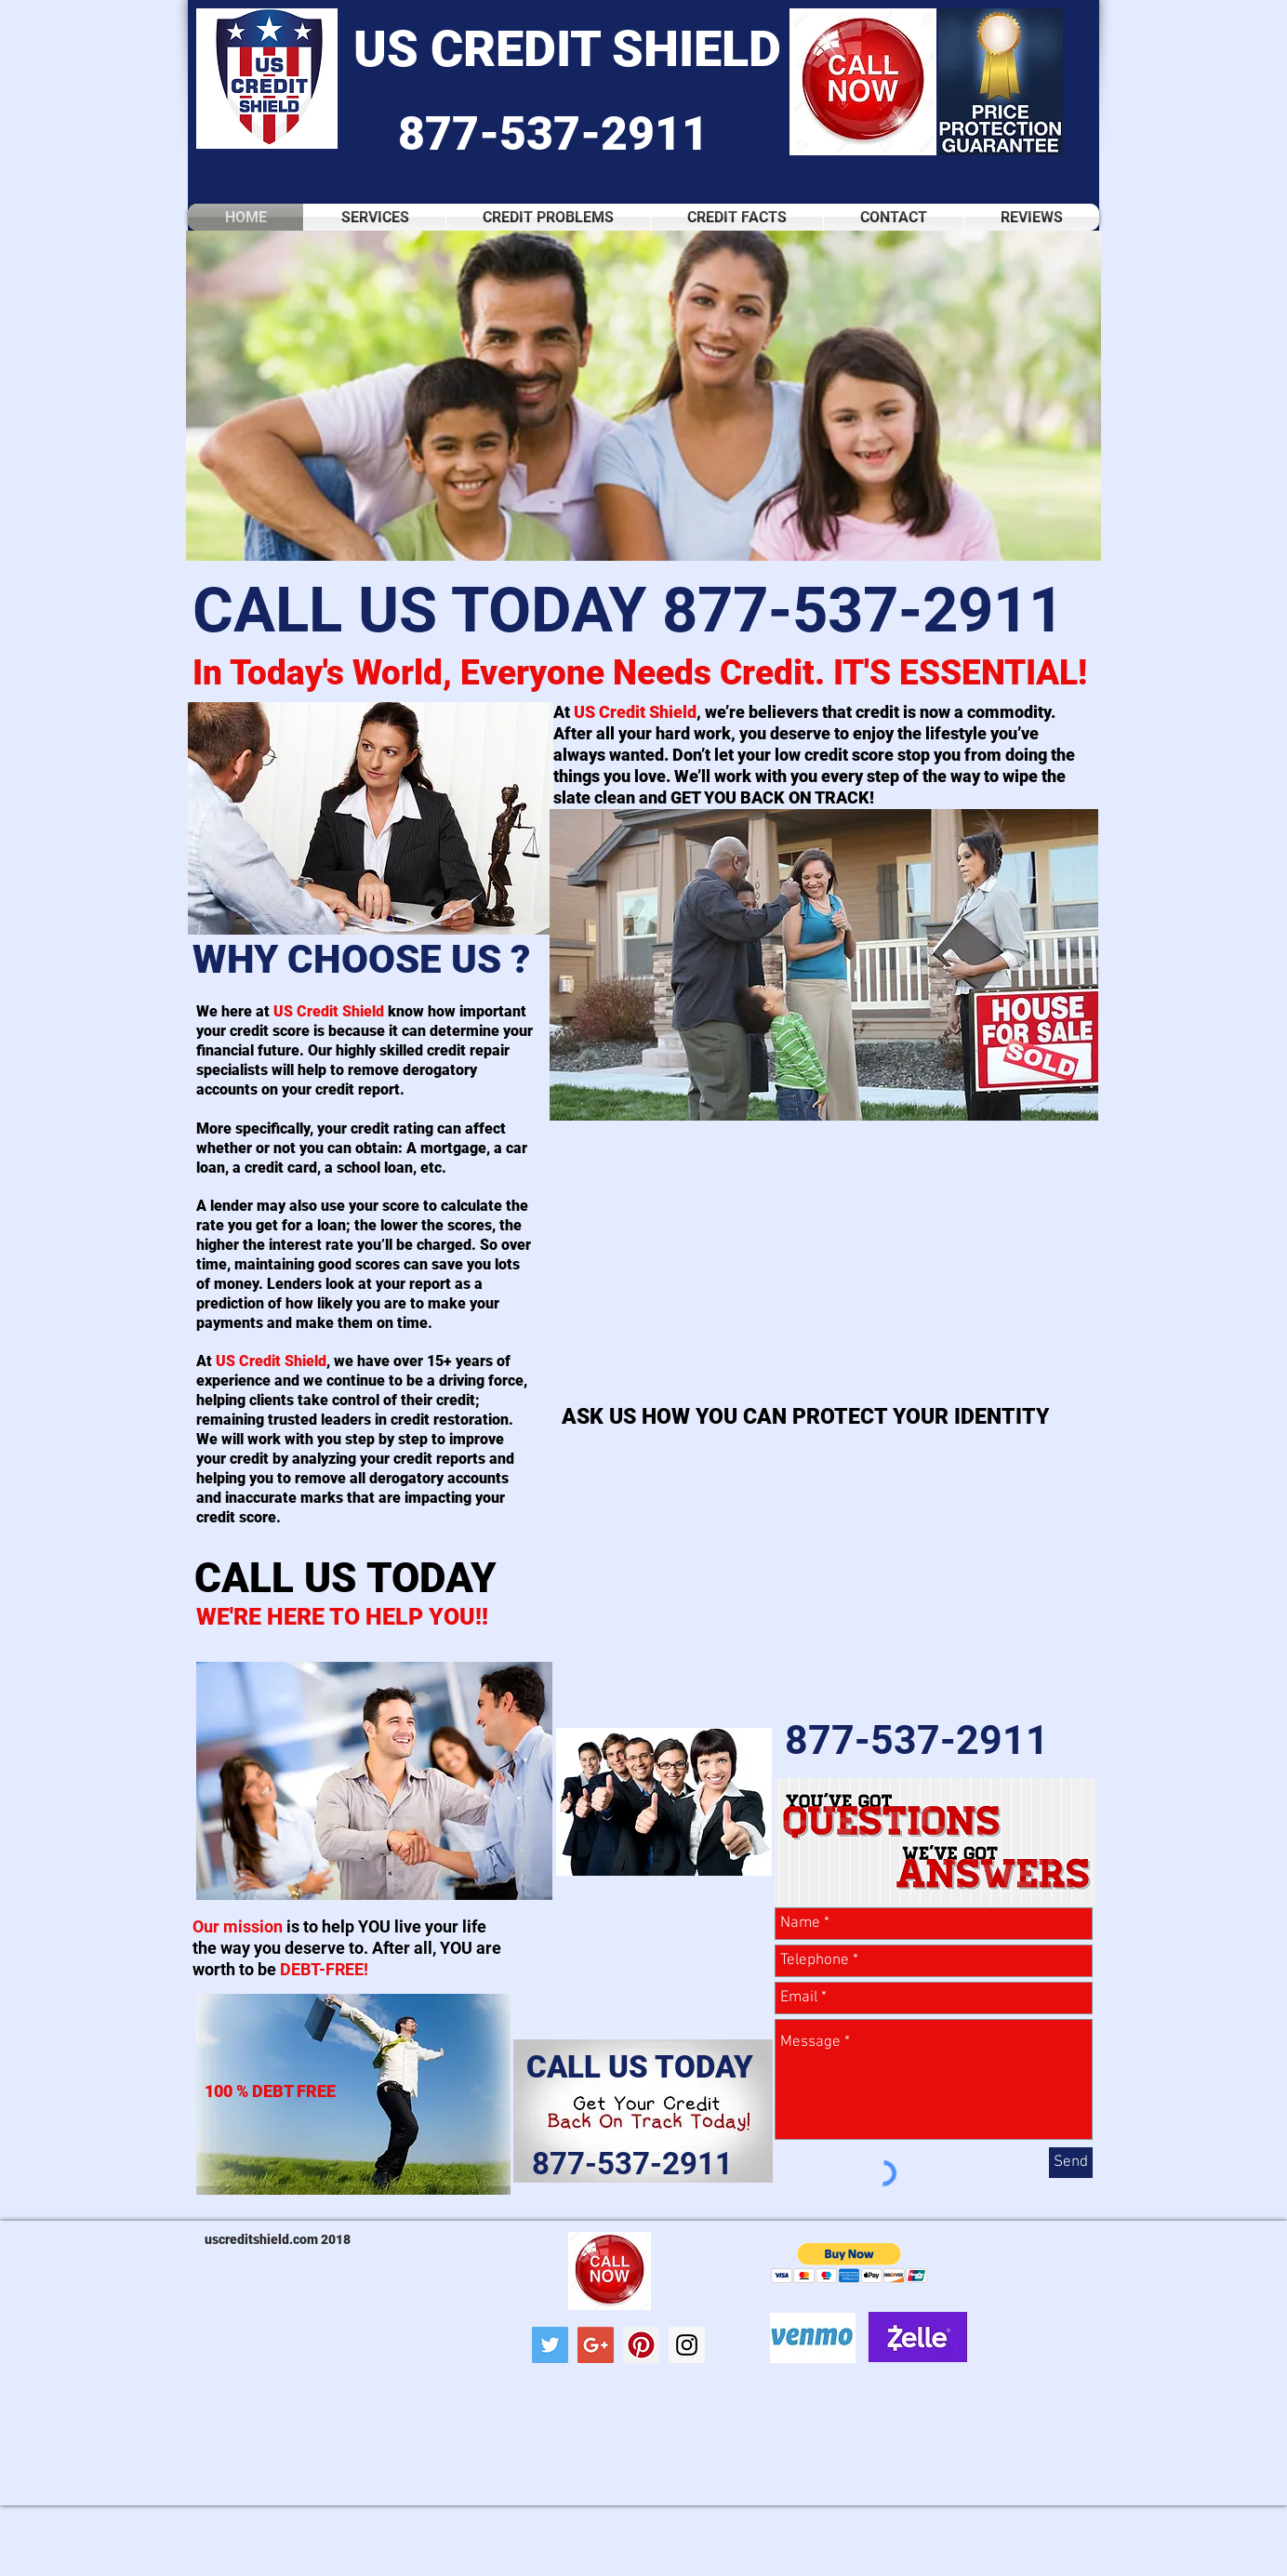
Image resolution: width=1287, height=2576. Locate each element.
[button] (643, 396)
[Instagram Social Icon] (687, 2345)
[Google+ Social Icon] (595, 2345)
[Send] (1071, 2162)
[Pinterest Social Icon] (641, 2345)
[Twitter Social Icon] (550, 2345)
